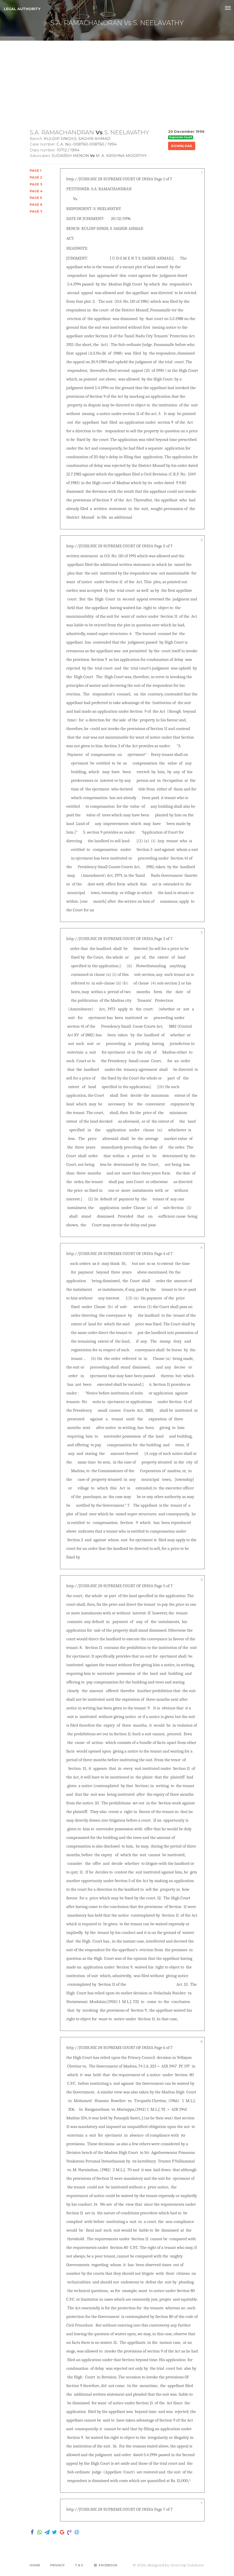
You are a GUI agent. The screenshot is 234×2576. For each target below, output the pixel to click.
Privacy (57, 2565)
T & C (79, 2565)
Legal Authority (22, 9)
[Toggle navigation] (228, 8)
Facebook (105, 2565)
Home (35, 2565)
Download (181, 146)
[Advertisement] (117, 78)
